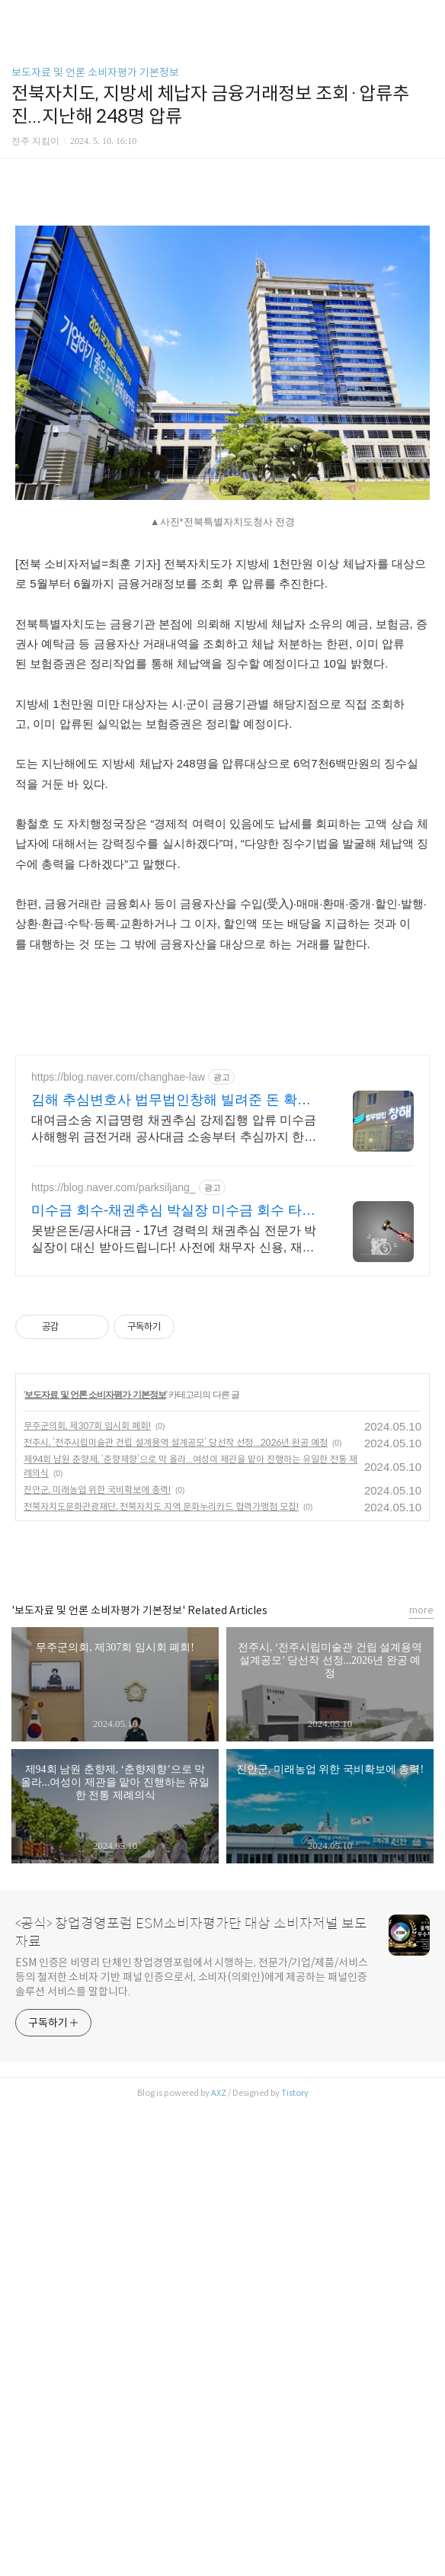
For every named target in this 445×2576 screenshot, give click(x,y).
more (421, 1823)
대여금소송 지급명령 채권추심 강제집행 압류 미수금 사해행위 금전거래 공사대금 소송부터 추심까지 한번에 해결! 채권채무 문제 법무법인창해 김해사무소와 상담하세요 (173, 1343)
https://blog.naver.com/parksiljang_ (113, 1401)
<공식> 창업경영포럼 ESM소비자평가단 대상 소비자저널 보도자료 (191, 2146)
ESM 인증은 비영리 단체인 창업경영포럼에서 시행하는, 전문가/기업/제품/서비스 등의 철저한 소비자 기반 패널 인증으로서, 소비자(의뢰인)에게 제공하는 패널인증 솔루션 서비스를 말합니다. (191, 2190)
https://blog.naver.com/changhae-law (118, 1290)
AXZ (218, 2306)
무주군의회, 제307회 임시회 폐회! (87, 1639)
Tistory (295, 2306)
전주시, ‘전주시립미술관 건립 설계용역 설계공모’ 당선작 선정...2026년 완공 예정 (176, 1655)
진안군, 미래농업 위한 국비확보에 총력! (97, 1703)
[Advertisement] (222, 1146)
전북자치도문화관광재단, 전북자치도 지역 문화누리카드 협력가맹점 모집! (161, 1719)
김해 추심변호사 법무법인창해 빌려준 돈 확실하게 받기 (171, 1314)
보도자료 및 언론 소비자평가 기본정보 (95, 72)
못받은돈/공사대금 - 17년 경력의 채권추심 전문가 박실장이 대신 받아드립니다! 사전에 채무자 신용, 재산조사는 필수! (173, 1453)
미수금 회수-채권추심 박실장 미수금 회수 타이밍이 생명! (173, 1424)
